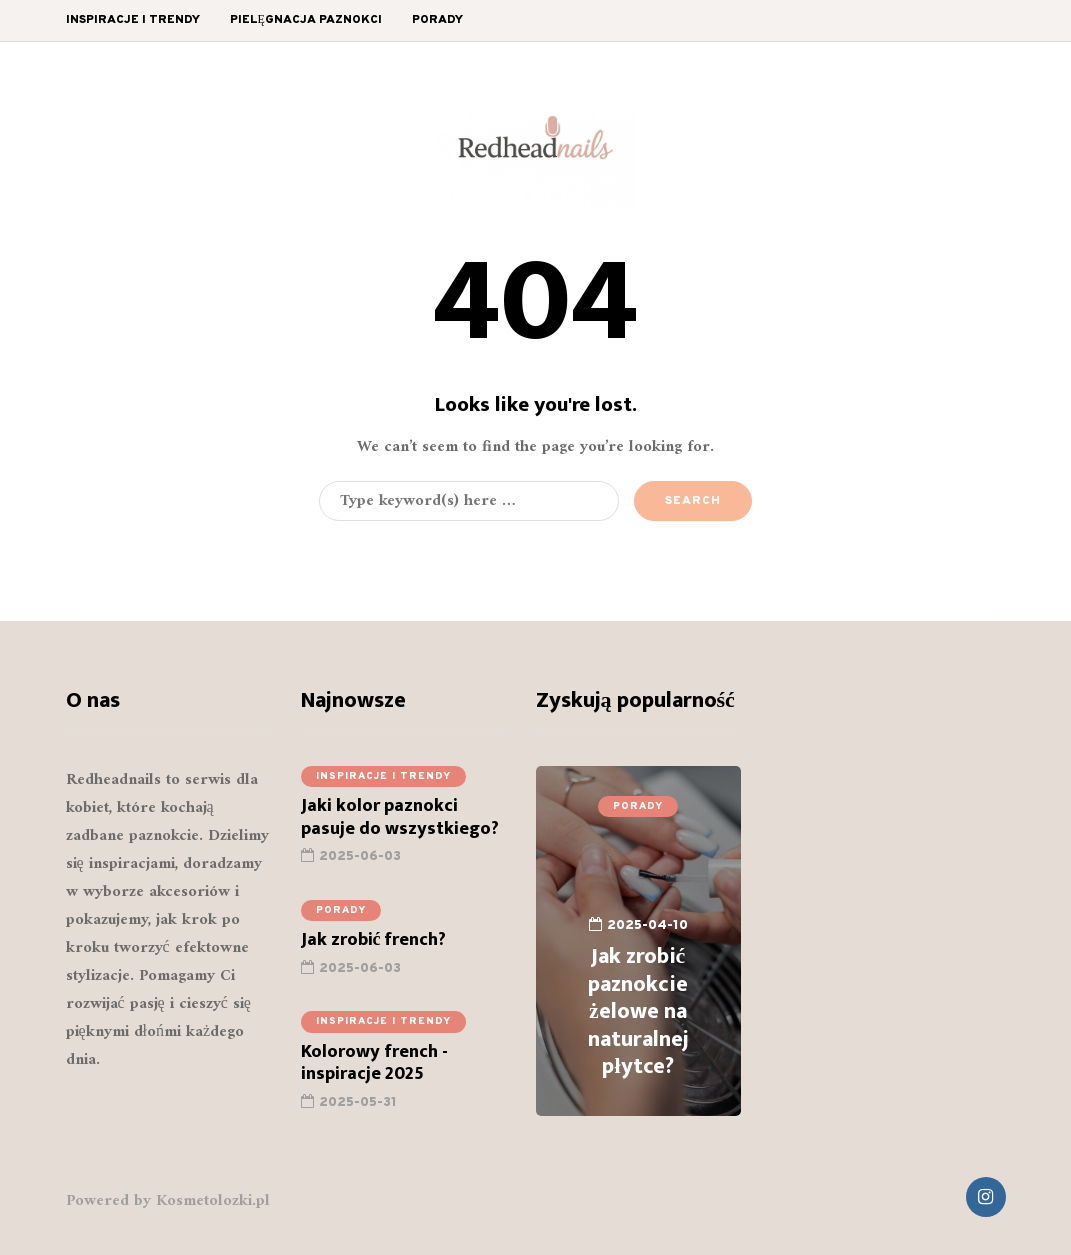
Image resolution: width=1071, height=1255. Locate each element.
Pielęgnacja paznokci (306, 20)
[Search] (469, 501)
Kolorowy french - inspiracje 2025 (374, 1075)
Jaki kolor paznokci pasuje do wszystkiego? (402, 830)
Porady (437, 20)
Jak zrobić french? (374, 953)
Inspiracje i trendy (133, 20)
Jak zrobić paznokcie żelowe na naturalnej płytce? (638, 1011)
